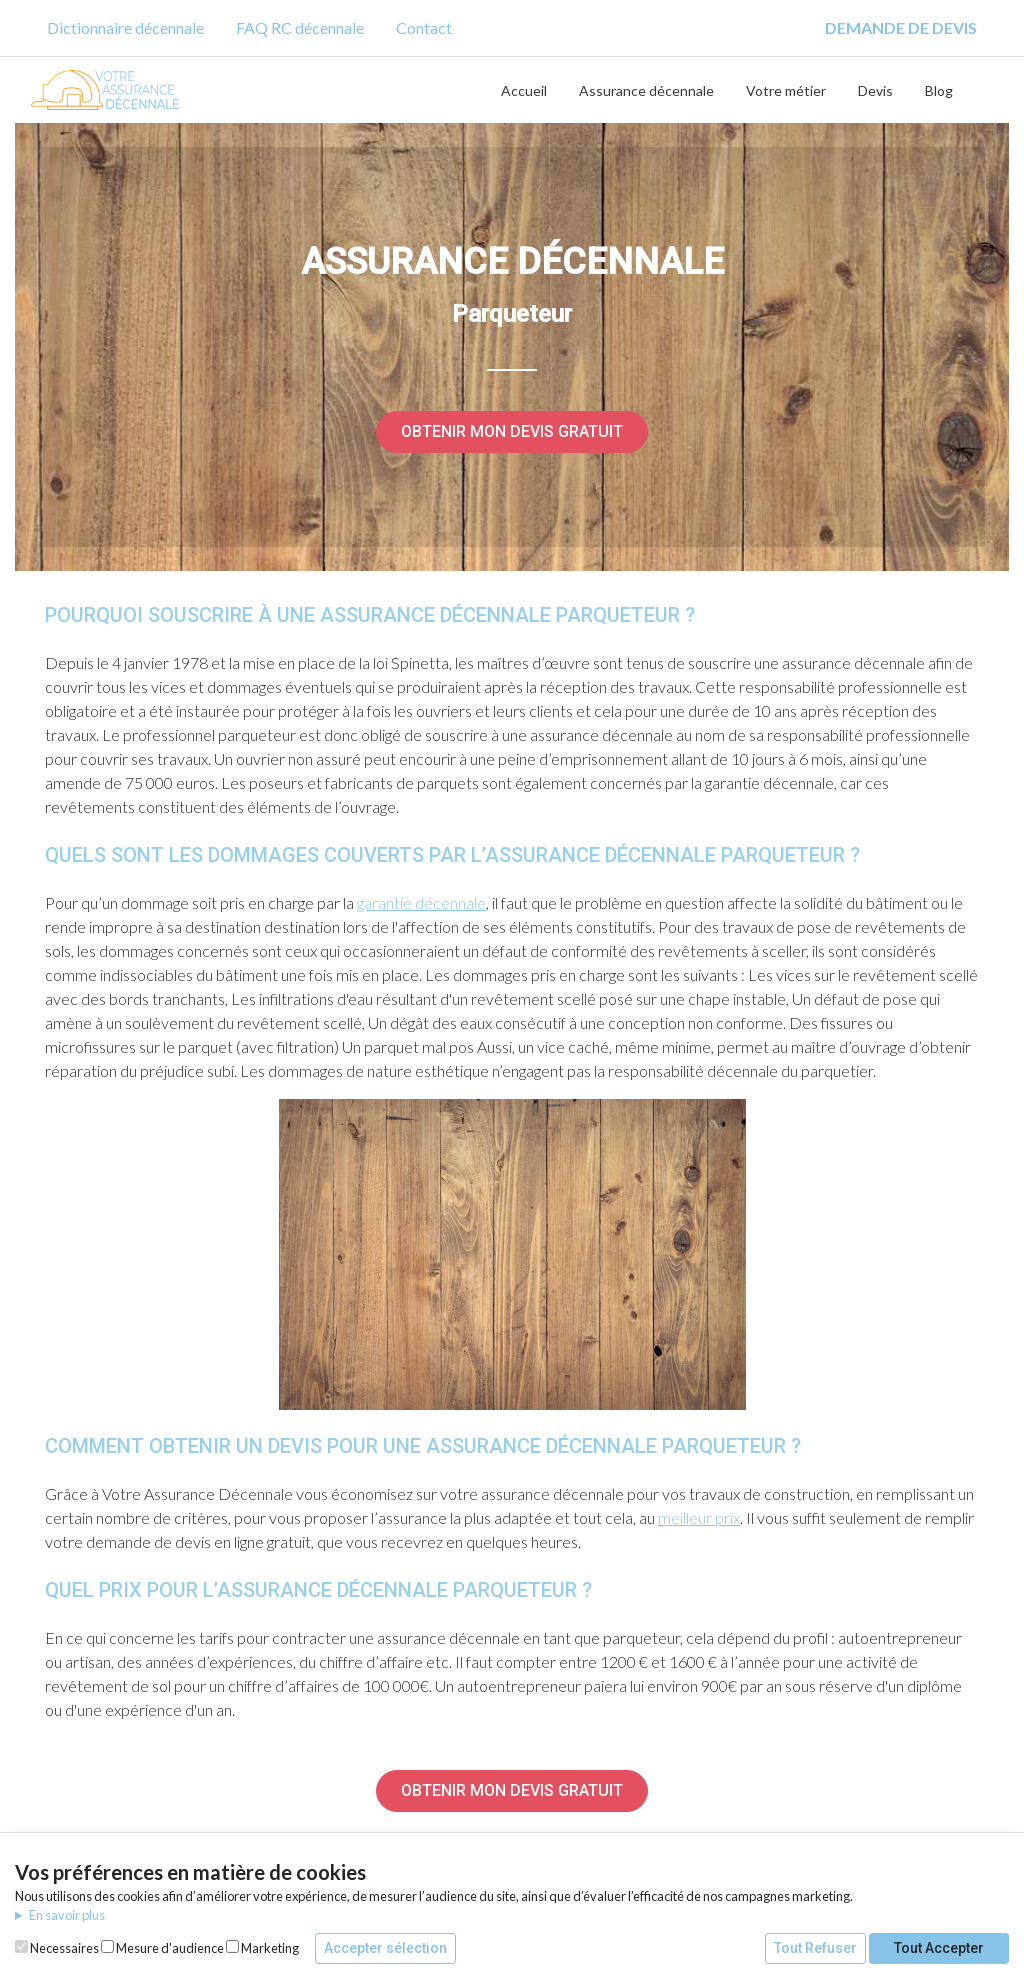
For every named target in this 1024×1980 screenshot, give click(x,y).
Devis (875, 90)
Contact (424, 27)
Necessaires (57, 1948)
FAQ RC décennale (300, 27)
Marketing (262, 1948)
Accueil (524, 90)
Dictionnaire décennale (125, 27)
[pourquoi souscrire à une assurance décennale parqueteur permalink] (35, 615)
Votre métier (786, 90)
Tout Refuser (815, 1948)
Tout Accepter (939, 1948)
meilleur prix (699, 1517)
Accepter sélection (385, 1948)
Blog (939, 90)
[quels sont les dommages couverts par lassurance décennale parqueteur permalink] (35, 855)
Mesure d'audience (162, 1948)
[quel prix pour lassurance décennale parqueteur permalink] (35, 1590)
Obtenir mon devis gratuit (512, 431)
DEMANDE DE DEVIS (901, 27)
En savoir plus (67, 1915)
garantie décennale (421, 902)
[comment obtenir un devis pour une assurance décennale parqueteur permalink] (35, 1446)
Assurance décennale (646, 90)
